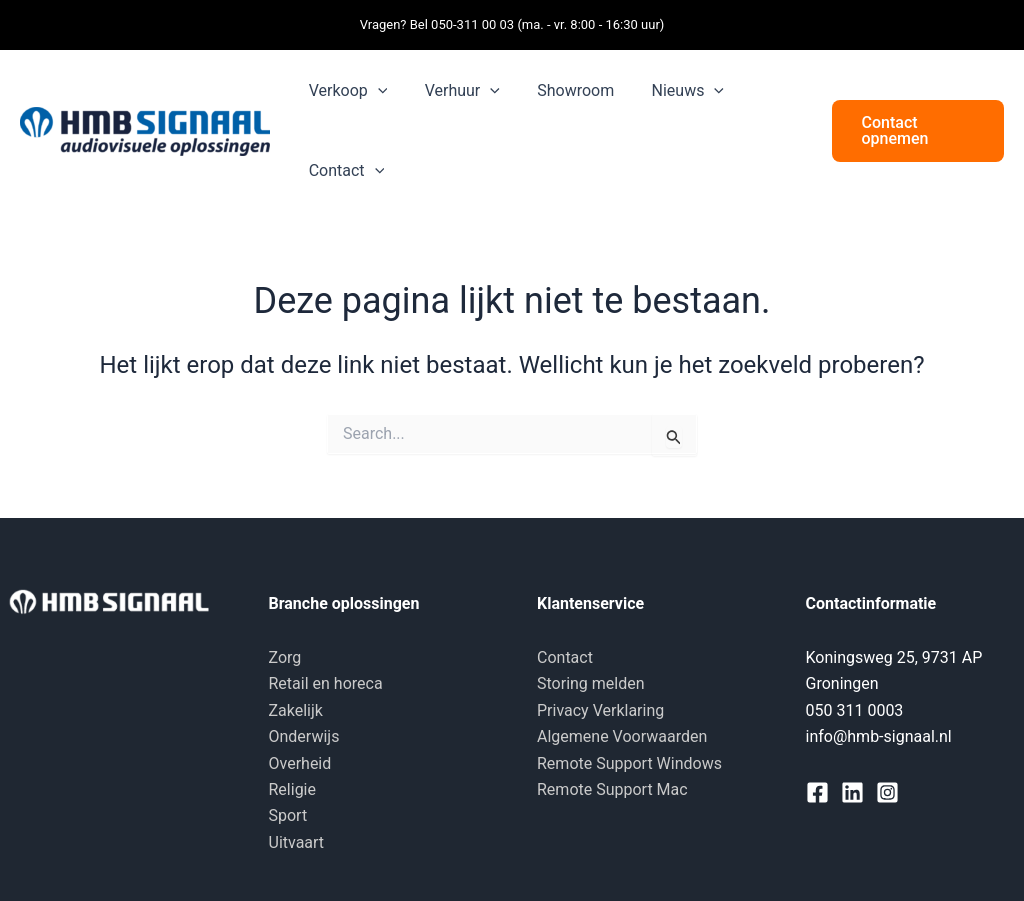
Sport (288, 815)
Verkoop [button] (345, 91)
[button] (375, 91)
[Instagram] (887, 792)
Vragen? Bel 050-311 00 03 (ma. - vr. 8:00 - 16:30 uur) (512, 24)
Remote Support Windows (629, 763)
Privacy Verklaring (600, 710)
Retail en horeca (326, 683)
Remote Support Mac (612, 789)
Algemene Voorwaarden (622, 736)
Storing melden (591, 683)
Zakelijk (296, 710)
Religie (292, 789)
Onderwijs (304, 736)
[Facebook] (817, 792)
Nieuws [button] (669, 91)
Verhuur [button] (454, 91)
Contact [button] (344, 171)
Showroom (562, 90)
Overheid (300, 763)
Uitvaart (297, 842)
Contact (565, 657)
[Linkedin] (852, 792)
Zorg (285, 657)
